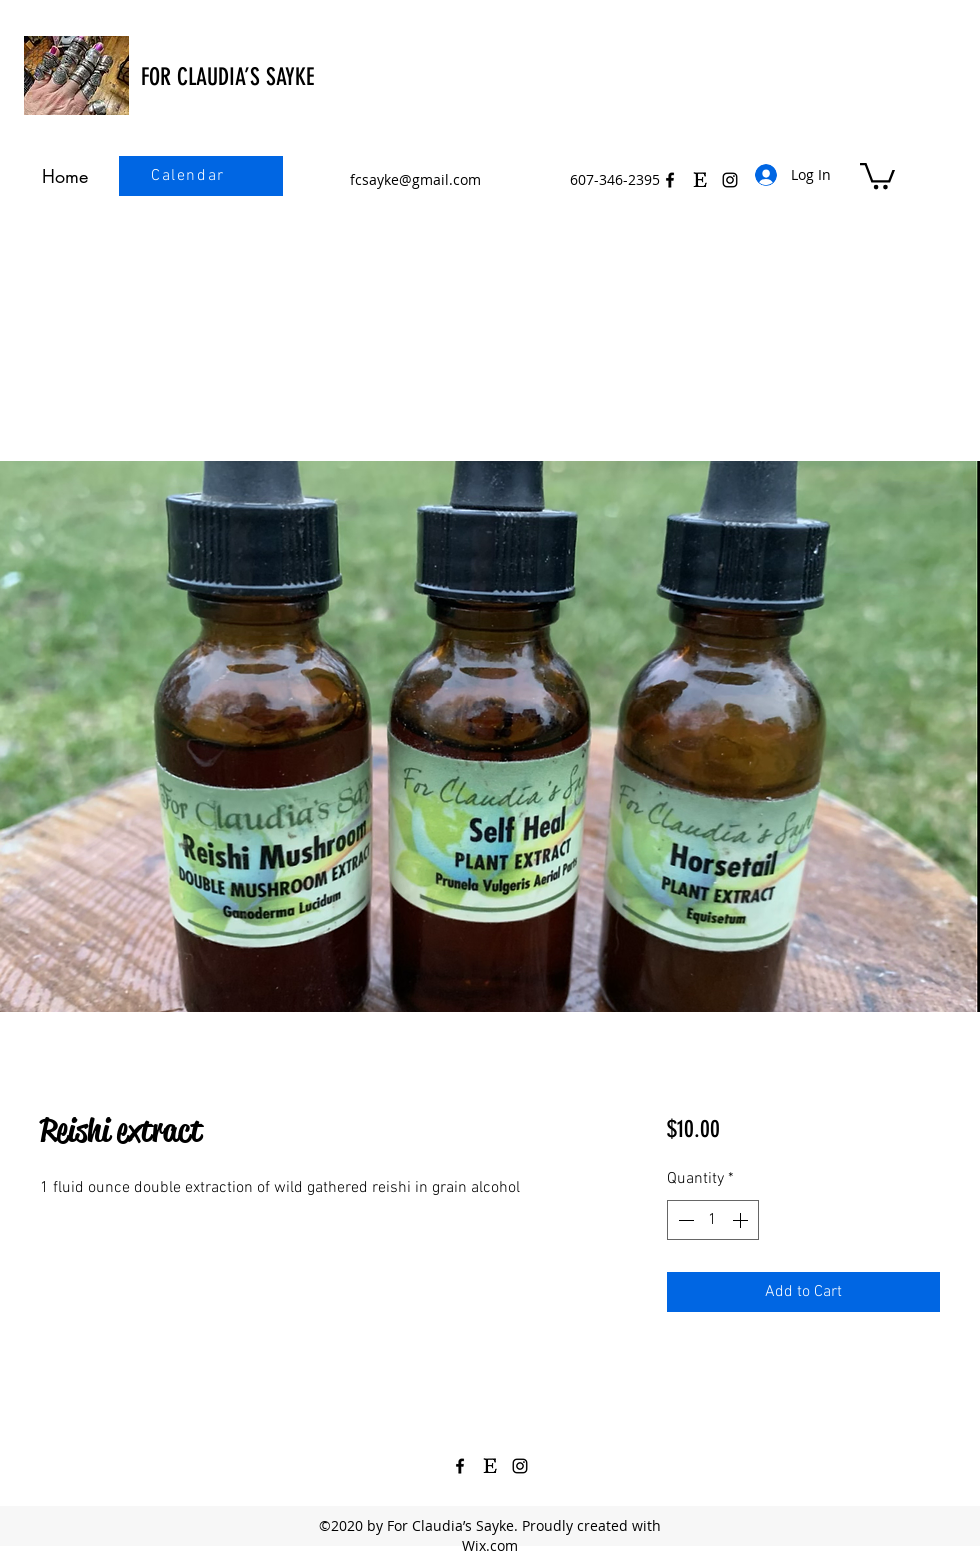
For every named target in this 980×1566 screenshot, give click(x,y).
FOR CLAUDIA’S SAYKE (227, 77)
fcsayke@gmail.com (415, 179)
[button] (877, 174)
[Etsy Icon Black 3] (700, 180)
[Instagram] (520, 1466)
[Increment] (742, 1220)
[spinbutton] (713, 1220)
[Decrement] (684, 1220)
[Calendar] (190, 176)
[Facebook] (670, 180)
